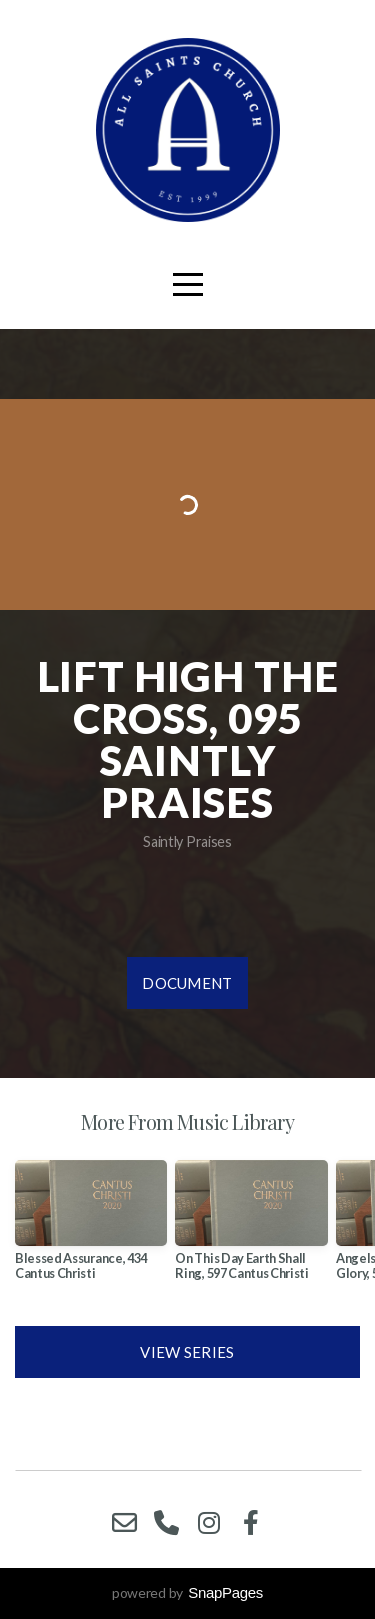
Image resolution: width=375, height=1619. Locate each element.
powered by (187, 1592)
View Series (187, 1352)
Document (187, 983)
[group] (91, 1228)
